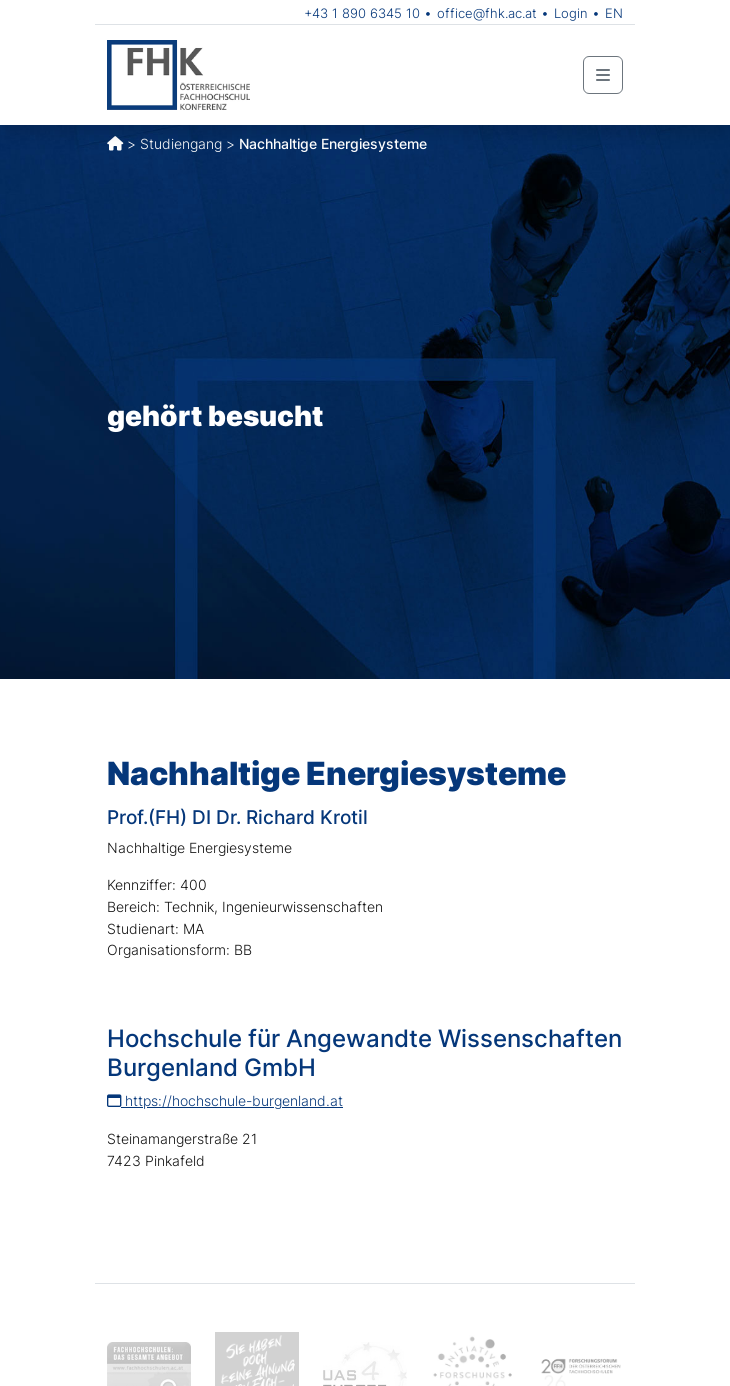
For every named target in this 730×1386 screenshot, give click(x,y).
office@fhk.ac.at (487, 13)
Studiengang (181, 143)
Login (571, 13)
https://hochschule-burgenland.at (225, 1100)
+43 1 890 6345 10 (362, 13)
